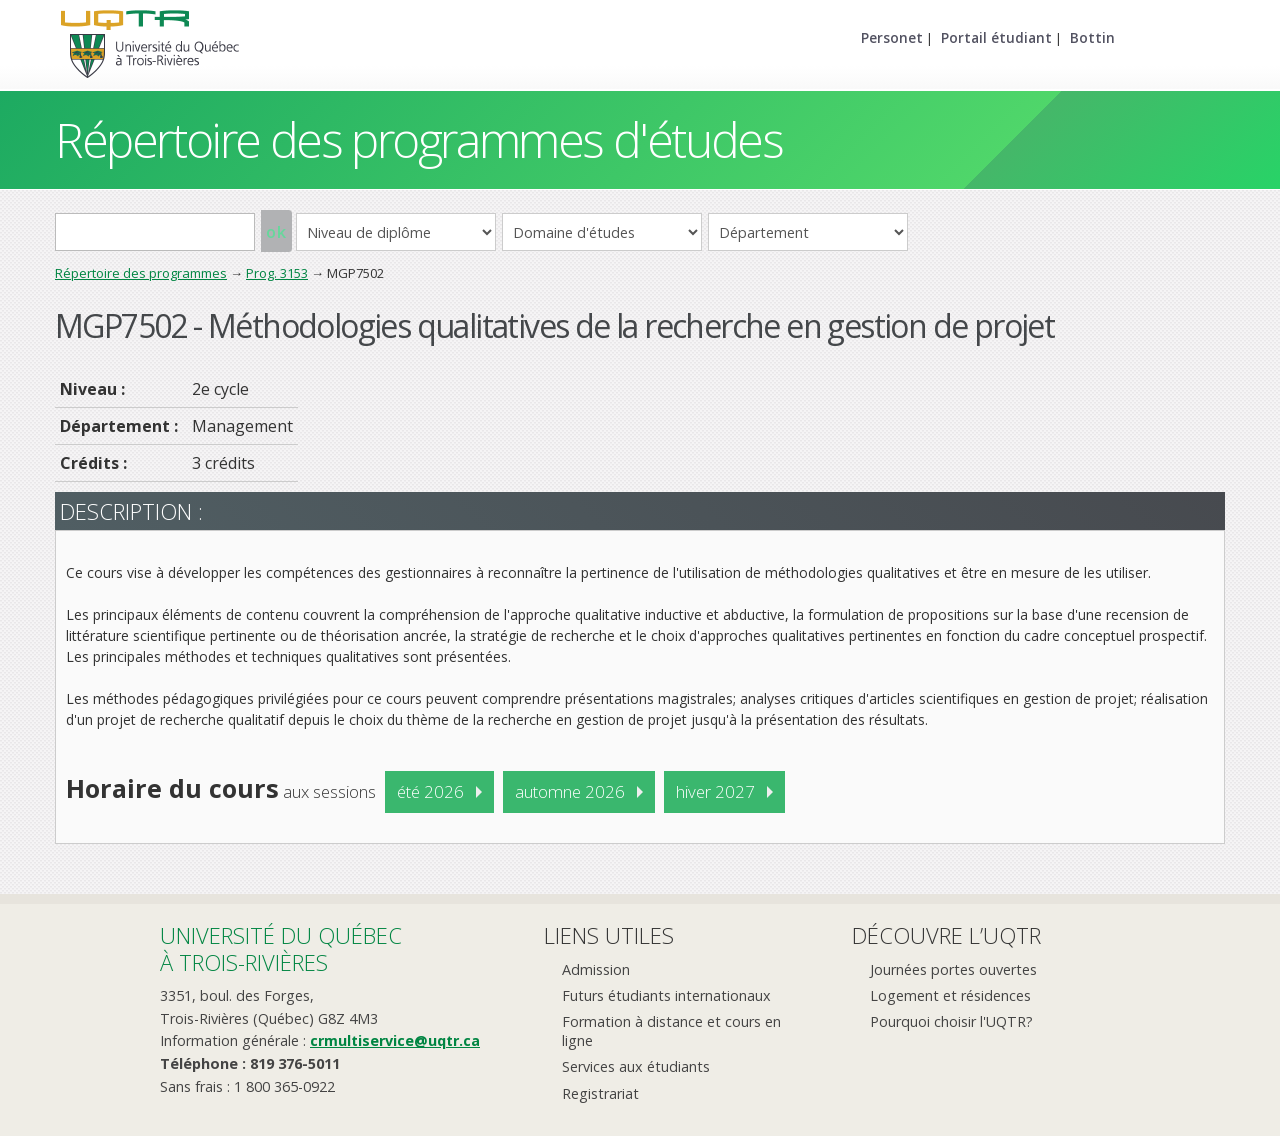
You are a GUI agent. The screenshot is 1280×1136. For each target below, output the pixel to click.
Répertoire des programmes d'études (418, 139)
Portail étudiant (996, 37)
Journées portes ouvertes (953, 969)
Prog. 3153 (277, 273)
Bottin (1092, 37)
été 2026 (430, 791)
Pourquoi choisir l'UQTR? (951, 1021)
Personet (892, 37)
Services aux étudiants (636, 1066)
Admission (596, 969)
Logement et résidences (950, 995)
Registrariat (600, 1093)
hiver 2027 (715, 791)
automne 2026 (570, 791)
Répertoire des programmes (141, 273)
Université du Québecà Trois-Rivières (281, 948)
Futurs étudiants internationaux (666, 995)
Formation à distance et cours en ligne (671, 1031)
